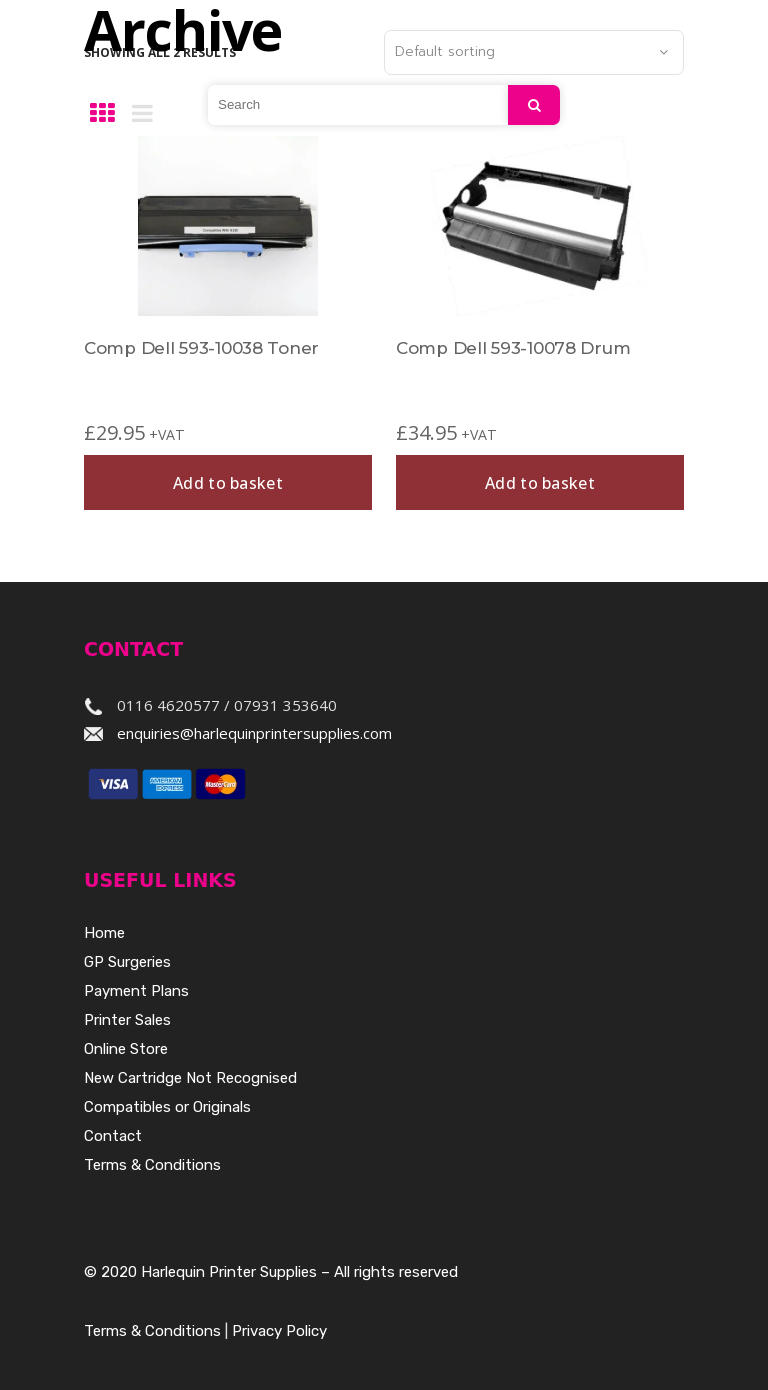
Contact (113, 1136)
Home (104, 933)
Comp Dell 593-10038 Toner (201, 348)
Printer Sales (127, 1020)
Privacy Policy (279, 1331)
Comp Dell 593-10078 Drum (513, 348)
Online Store (126, 1049)
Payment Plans (136, 991)
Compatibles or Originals (167, 1107)
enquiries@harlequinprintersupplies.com (254, 733)
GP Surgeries (127, 962)
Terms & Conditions (152, 1165)
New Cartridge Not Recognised (190, 1078)
